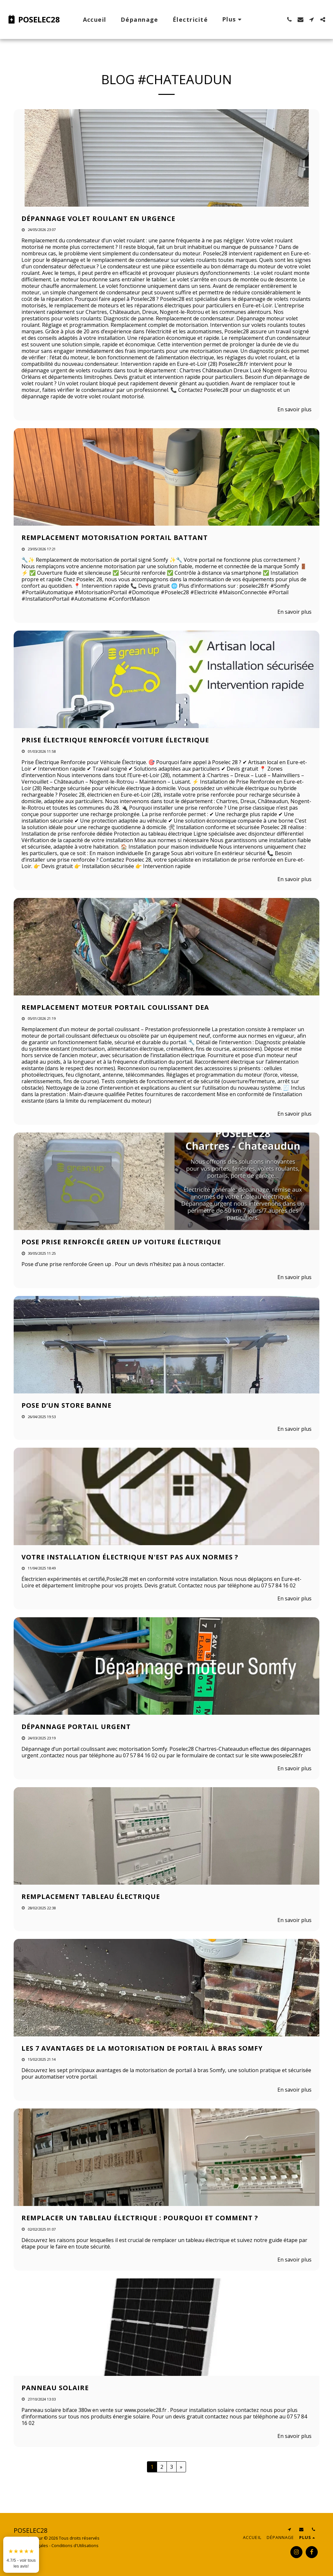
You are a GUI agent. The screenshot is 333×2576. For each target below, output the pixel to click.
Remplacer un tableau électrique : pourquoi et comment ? (139, 2217)
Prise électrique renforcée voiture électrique (115, 740)
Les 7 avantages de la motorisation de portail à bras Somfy (142, 2048)
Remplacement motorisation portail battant (114, 537)
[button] (289, 19)
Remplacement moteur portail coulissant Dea (115, 1007)
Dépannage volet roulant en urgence (98, 218)
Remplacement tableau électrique (90, 1896)
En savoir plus (294, 409)
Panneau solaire (55, 2387)
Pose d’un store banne (66, 1405)
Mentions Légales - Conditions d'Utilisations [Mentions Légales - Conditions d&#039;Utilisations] (56, 2545)
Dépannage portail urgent (76, 1726)
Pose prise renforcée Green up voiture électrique (121, 1241)
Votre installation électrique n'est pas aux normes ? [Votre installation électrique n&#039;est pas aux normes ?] (129, 1557)
